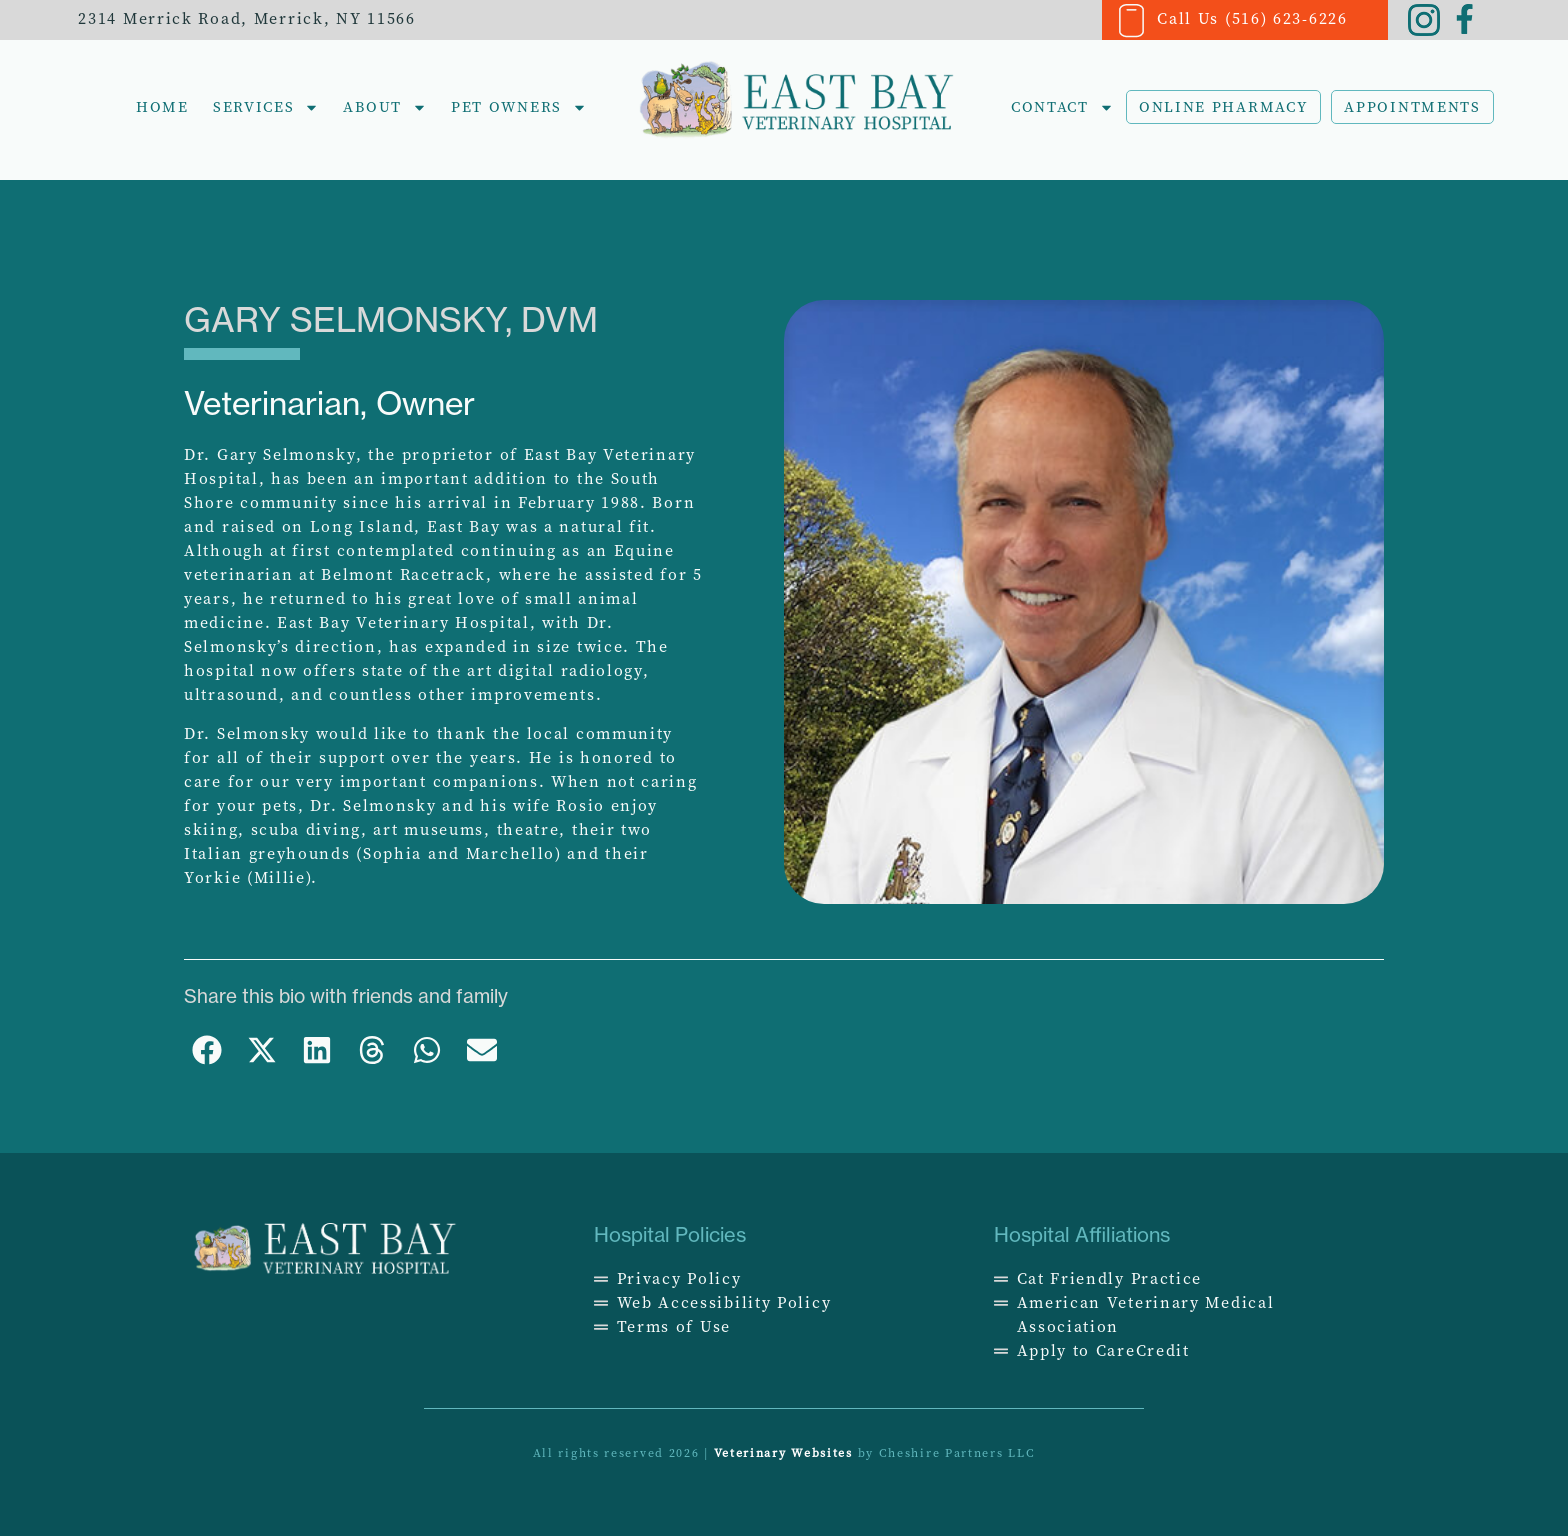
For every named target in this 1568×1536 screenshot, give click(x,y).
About (385, 107)
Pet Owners (519, 107)
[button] (206, 1050)
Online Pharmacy (1224, 107)
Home (162, 107)
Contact (1062, 107)
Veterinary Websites (783, 1453)
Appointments (1412, 107)
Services (266, 107)
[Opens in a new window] (1184, 1279)
